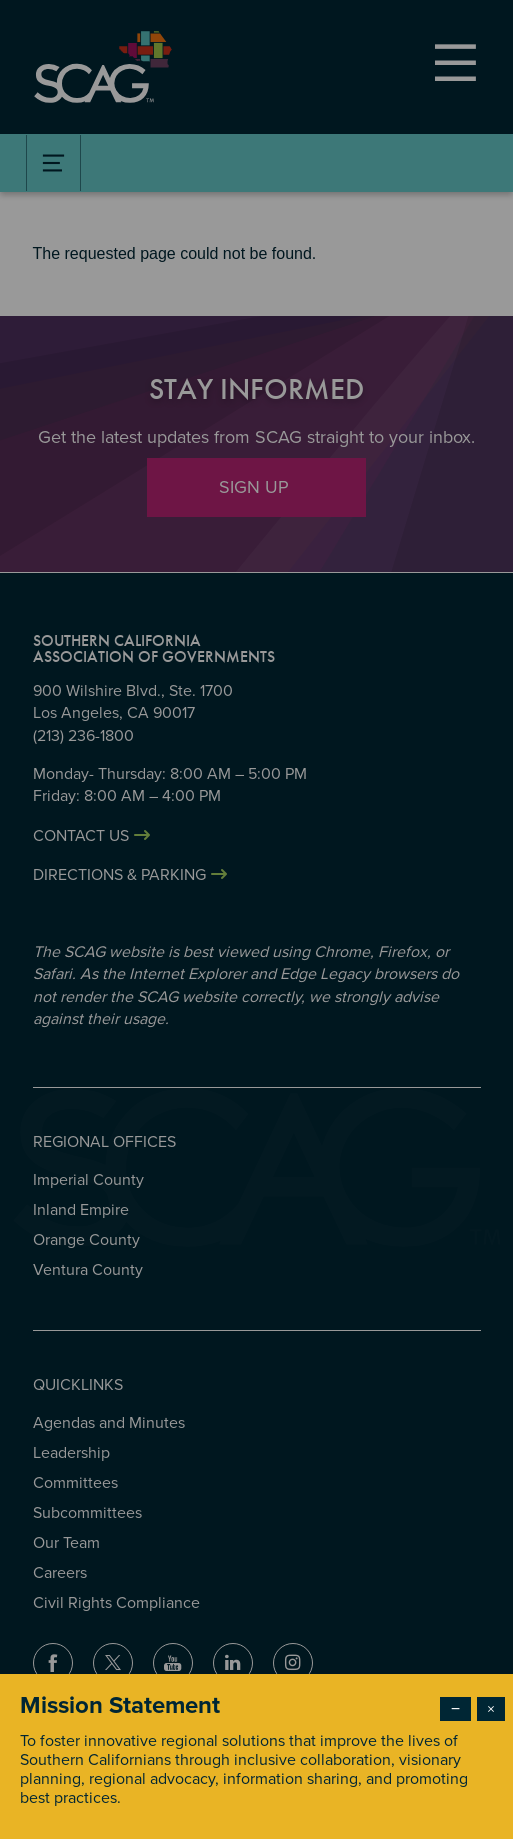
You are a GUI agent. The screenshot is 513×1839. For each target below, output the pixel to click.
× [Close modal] (491, 1709)
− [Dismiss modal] (455, 1709)
